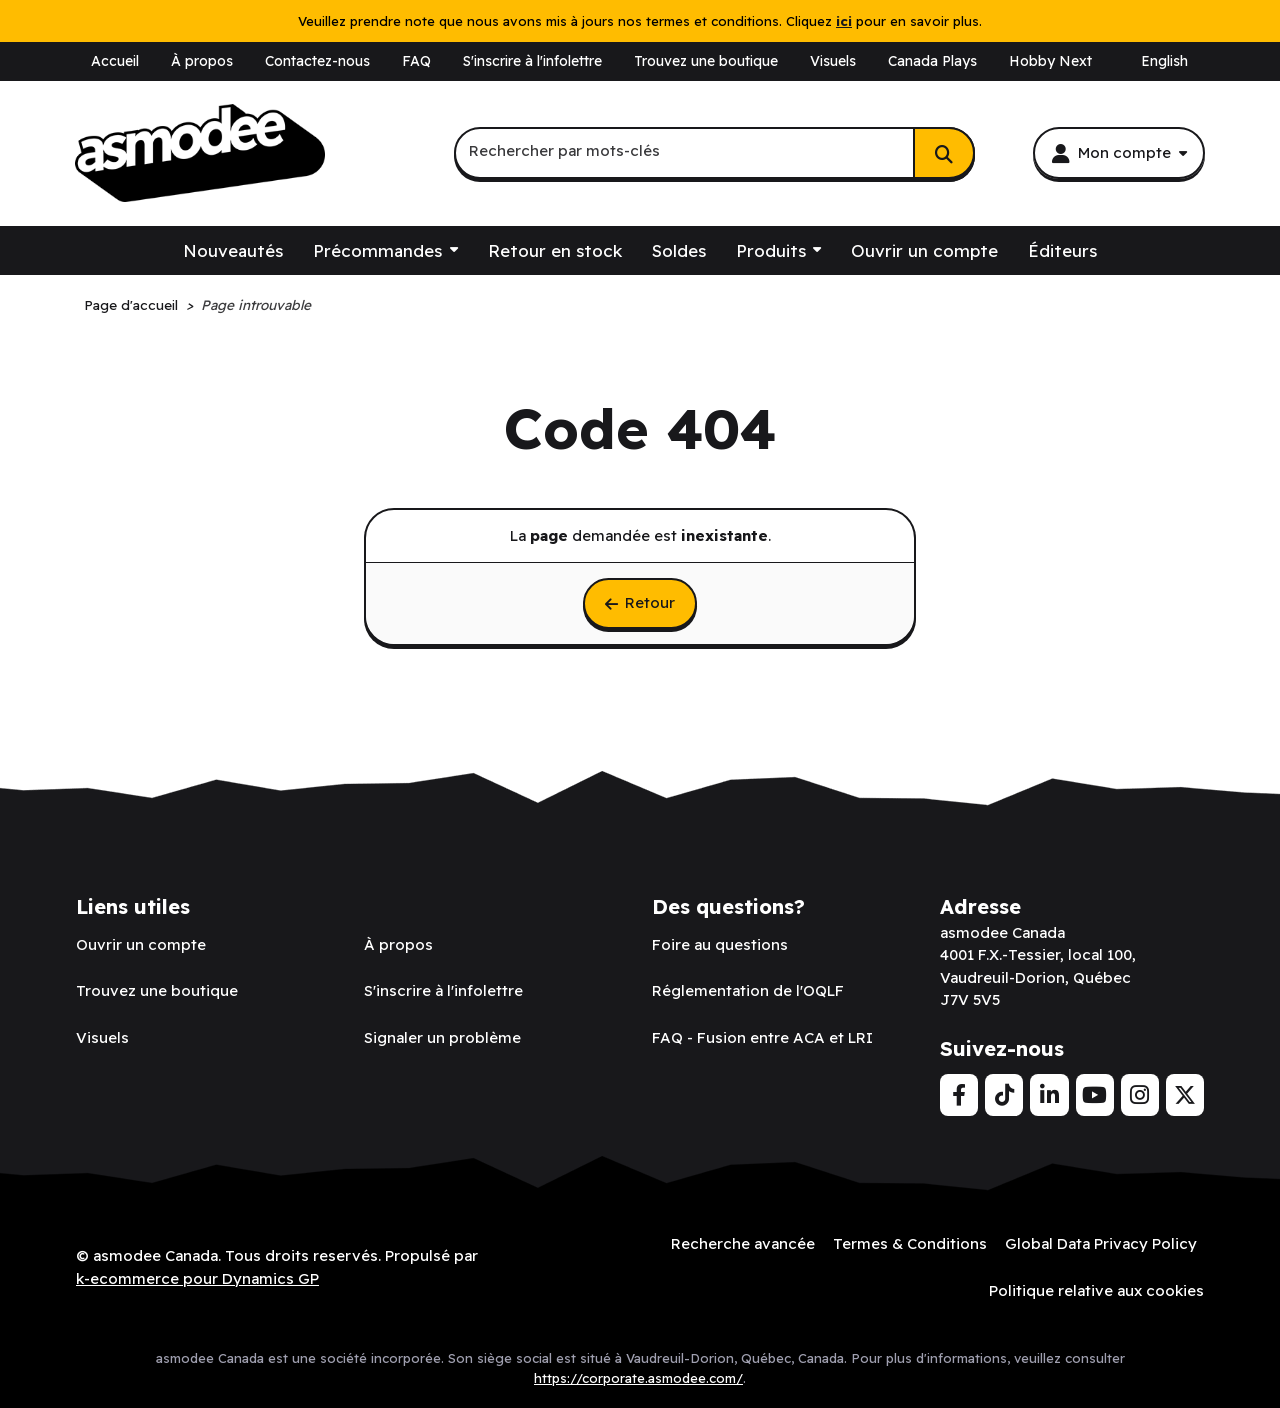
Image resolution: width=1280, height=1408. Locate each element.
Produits (771, 250)
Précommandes (377, 250)
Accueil (115, 61)
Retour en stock (555, 250)
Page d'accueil (131, 304)
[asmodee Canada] (200, 153)
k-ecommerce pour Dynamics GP (197, 1278)
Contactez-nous (317, 61)
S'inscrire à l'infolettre (532, 61)
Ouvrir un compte (924, 250)
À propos (202, 61)
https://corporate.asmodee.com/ (638, 1378)
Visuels (833, 61)
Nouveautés (233, 250)
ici (844, 21)
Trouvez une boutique (706, 61)
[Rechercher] (944, 153)
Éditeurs (1062, 250)
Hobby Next (1050, 61)
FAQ (416, 61)
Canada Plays (932, 61)
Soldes (679, 250)
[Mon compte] (1119, 153)
